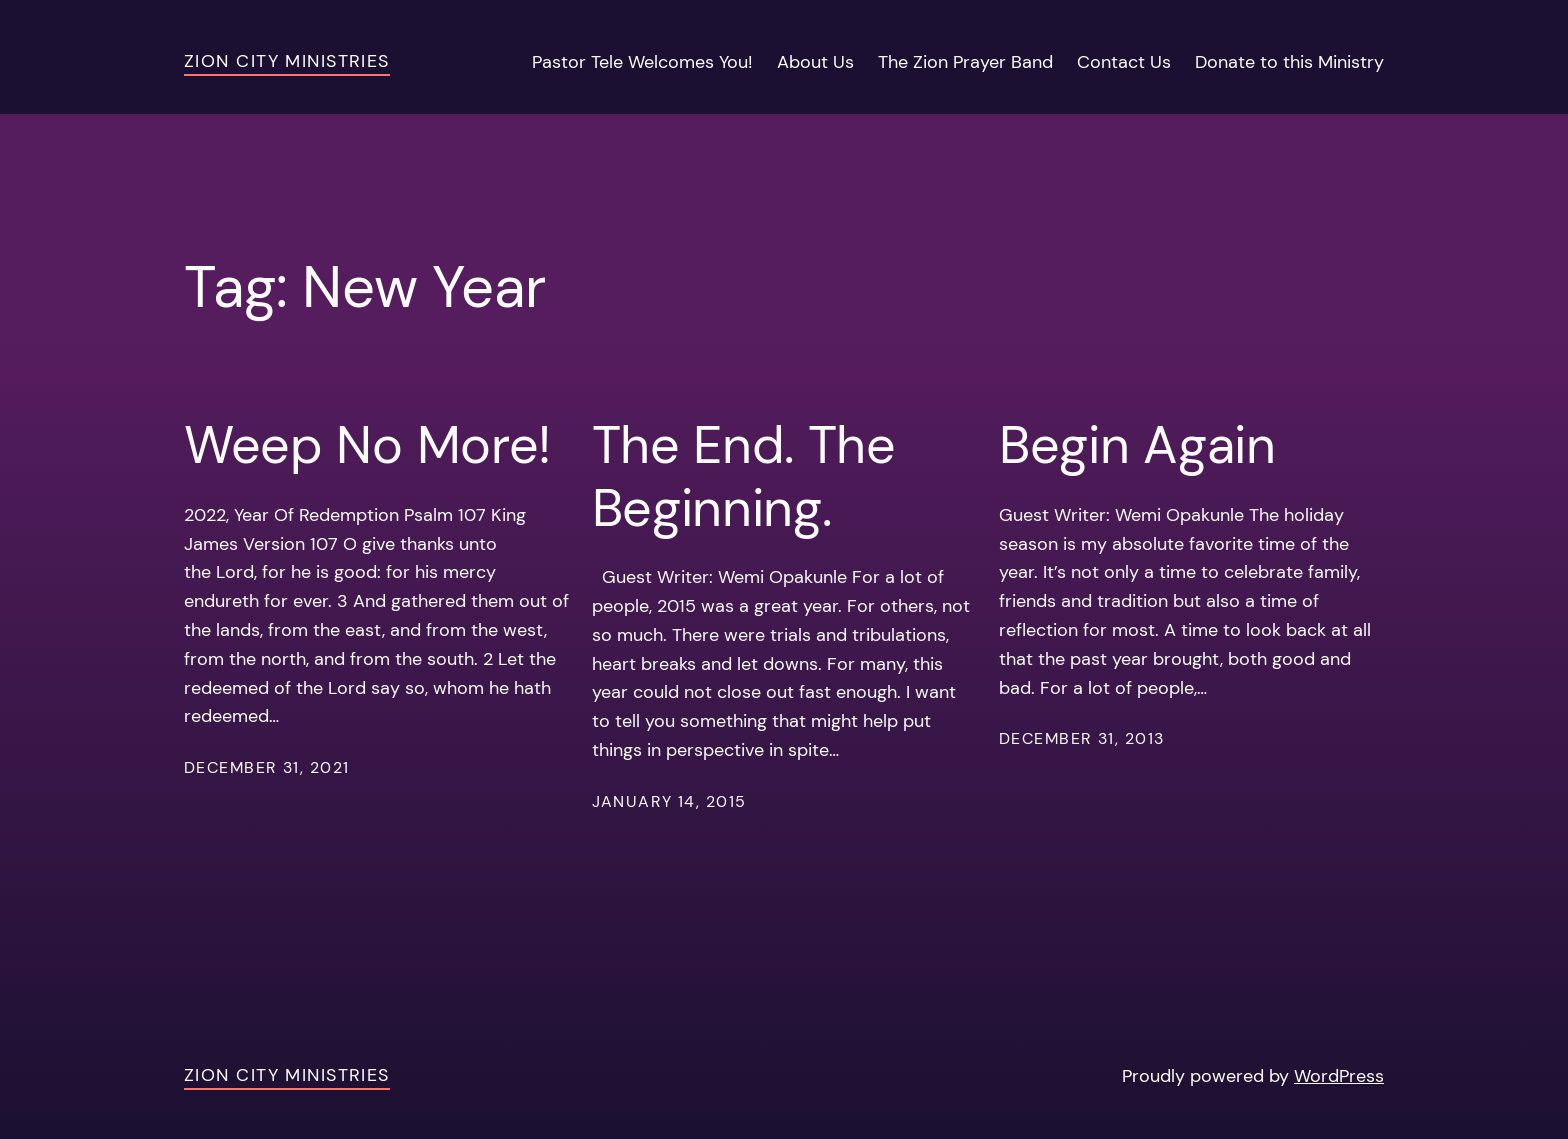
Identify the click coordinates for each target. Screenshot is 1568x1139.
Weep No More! (367, 445)
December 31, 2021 (266, 767)
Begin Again (1137, 445)
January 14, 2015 (669, 801)
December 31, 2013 (1081, 738)
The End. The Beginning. (744, 476)
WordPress (1339, 1076)
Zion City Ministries (287, 61)
